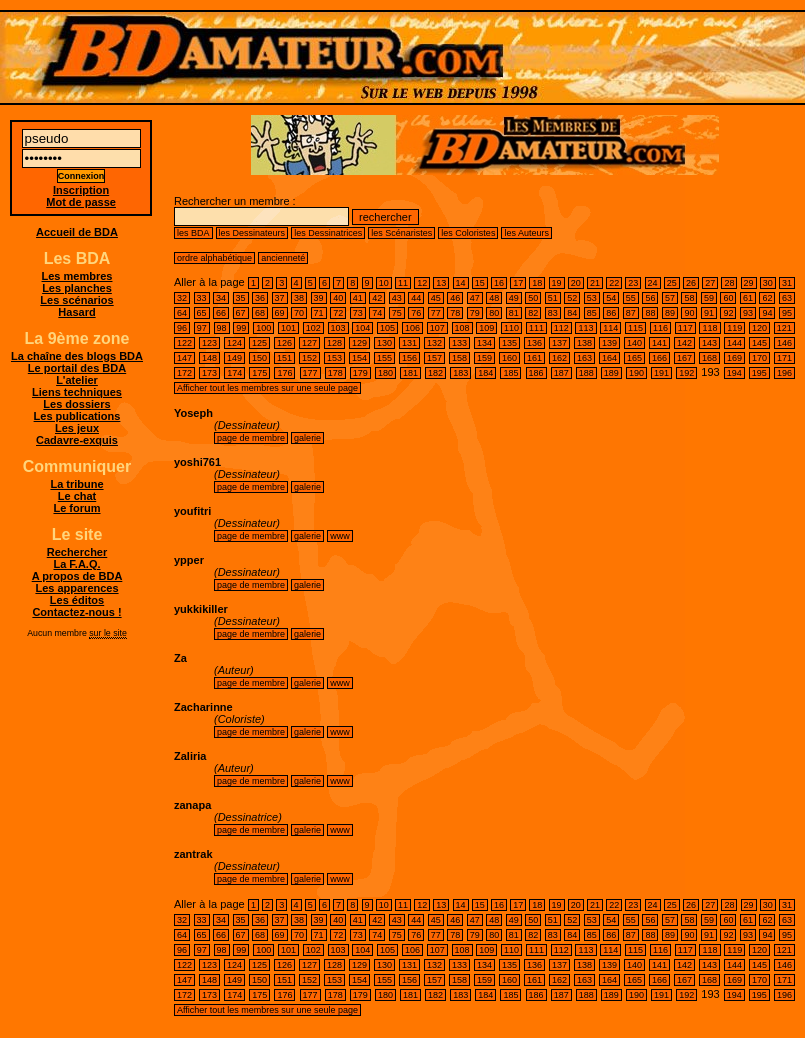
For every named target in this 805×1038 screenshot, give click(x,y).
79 (475, 313)
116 (660, 328)
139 (609, 343)
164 (609, 358)
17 (518, 283)
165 (634, 358)
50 (533, 298)
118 (709, 328)
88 (650, 313)
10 (384, 283)
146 (784, 343)
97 (202, 328)
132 (434, 343)
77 (436, 313)
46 (455, 298)
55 (631, 298)
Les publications (77, 416)
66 (221, 313)
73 (358, 313)
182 (435, 373)
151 (284, 358)
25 (672, 283)
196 (784, 373)
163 (584, 358)
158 (459, 358)
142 (684, 343)
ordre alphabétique (214, 258)
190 (636, 373)
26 (691, 283)
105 (387, 328)
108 (462, 328)
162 (559, 358)
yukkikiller (201, 609)
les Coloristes (468, 233)
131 (409, 343)
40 (338, 298)
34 (221, 298)
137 (559, 343)
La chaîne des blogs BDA (77, 356)
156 (409, 358)
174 (234, 373)
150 (259, 358)
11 (403, 283)
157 (434, 358)
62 (767, 298)
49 (514, 298)
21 (595, 283)
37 (280, 298)
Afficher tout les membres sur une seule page (267, 388)
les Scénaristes (401, 233)
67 (241, 313)
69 (280, 313)
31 (787, 283)
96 (182, 328)
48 (494, 298)
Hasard (76, 312)
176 (284, 373)
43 (397, 298)
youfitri (192, 511)
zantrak (193, 854)
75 (397, 313)
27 (710, 283)
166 (659, 358)
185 (510, 373)
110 (511, 328)
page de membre (251, 438)
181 (410, 373)
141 (659, 343)
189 (611, 373)
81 (514, 313)
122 (184, 343)
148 (209, 358)
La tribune (76, 484)
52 (572, 298)
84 (572, 313)
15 (480, 283)
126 (284, 343)
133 (459, 343)
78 (455, 313)
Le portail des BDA (77, 368)
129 (359, 343)
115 (635, 328)
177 (310, 373)
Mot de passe (81, 202)
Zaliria (190, 756)
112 (561, 328)
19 (557, 283)
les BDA (193, 233)
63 (787, 298)
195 (759, 373)
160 (509, 358)
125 (259, 343)
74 (377, 313)
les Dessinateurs (252, 233)
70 (299, 313)
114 (610, 328)
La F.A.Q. (76, 564)
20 (576, 283)
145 (759, 343)
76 (416, 313)
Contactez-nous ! (76, 612)
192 (686, 373)
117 (685, 328)
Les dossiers (76, 404)
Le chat (77, 496)
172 (184, 373)
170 (759, 358)
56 (650, 298)
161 (534, 358)
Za (180, 658)
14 (461, 283)
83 (553, 313)
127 (309, 343)
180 (385, 373)
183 (460, 373)
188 (586, 373)
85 (592, 313)
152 (309, 358)
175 (259, 373)
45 (436, 298)
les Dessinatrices (328, 233)
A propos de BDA (77, 576)
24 (653, 283)
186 (536, 373)
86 (611, 313)
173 (209, 373)
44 (416, 298)
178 (335, 373)
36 (260, 298)
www (340, 536)
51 (553, 298)
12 (422, 283)
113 (585, 328)
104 (362, 328)
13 (441, 283)
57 (670, 298)
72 (338, 313)
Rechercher (77, 552)
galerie (307, 438)
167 (684, 358)
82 (533, 313)
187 (561, 373)
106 (412, 328)
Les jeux (77, 428)
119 (734, 328)
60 (728, 298)
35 (241, 298)
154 (359, 358)
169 (734, 358)
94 (767, 313)
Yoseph (193, 413)
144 (734, 343)
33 (202, 298)
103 (338, 328)
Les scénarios (76, 300)
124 (234, 343)
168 (709, 358)
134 (484, 343)
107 (437, 328)
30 (768, 283)
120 (759, 328)
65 (202, 313)
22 (614, 283)
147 (184, 358)
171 (784, 358)
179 (360, 373)
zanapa (192, 805)
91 (709, 313)
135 (509, 343)
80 (494, 313)
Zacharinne (203, 707)
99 (241, 328)
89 (670, 313)
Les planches (77, 288)
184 (485, 373)
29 (749, 283)
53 (592, 298)
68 (260, 313)
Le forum (76, 508)
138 (584, 343)
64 (182, 313)
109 (486, 328)
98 (222, 328)
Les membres (77, 276)
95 (787, 313)
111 (536, 328)
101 (288, 328)
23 (633, 283)
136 (534, 343)
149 (234, 358)
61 (748, 298)
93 (748, 313)
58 (689, 298)
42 (377, 298)
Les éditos (77, 600)
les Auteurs (526, 233)
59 (709, 298)
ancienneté (283, 258)
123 (209, 343)
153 (334, 358)
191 (661, 373)
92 (728, 313)
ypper (189, 560)
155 (384, 358)
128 (334, 343)
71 (319, 313)
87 (631, 313)
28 (729, 283)
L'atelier (77, 380)
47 (475, 298)
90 (689, 313)
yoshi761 (197, 462)
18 (537, 283)
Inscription (81, 190)
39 (319, 298)
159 (484, 358)
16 (499, 283)
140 (634, 343)
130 (384, 343)
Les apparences (76, 588)
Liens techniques (77, 392)
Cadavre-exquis (77, 440)
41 (358, 298)
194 (734, 373)
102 (313, 328)
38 (299, 298)
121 (784, 328)
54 (611, 298)
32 (182, 298)
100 (263, 328)
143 (709, 343)
